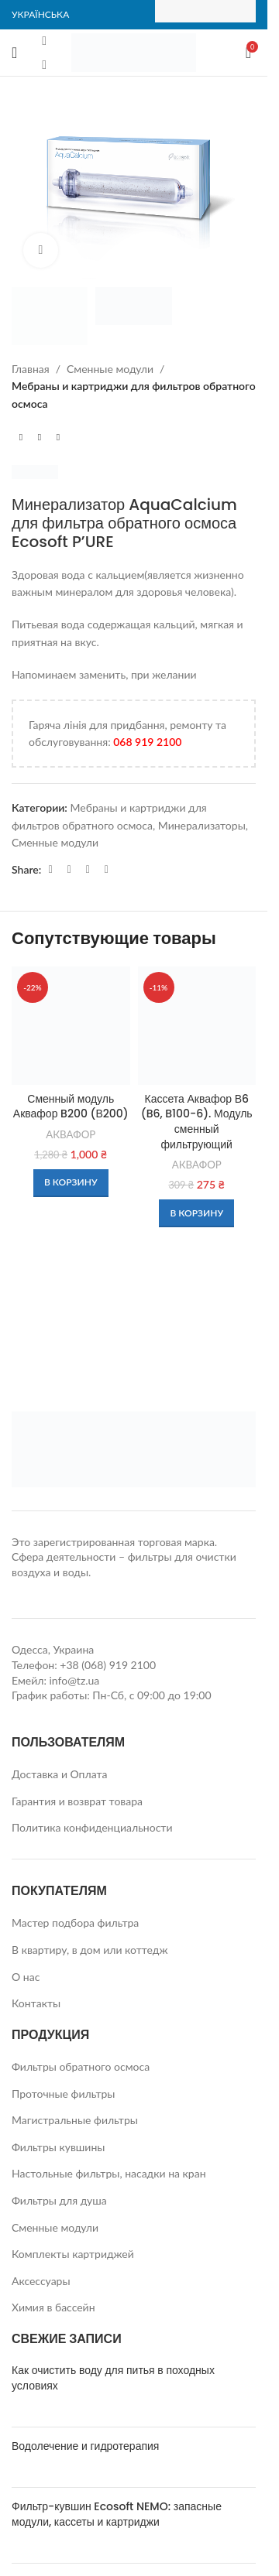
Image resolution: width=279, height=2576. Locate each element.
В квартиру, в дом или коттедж (90, 1949)
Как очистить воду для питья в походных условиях (113, 2377)
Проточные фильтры (63, 2093)
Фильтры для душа (59, 2200)
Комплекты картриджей (73, 2253)
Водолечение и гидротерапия (85, 2446)
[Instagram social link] (44, 64)
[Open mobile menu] (14, 52)
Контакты (36, 2003)
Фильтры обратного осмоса (81, 2066)
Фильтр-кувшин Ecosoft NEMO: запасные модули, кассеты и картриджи (117, 2514)
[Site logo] (133, 51)
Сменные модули (110, 368)
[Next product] (58, 437)
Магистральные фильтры (75, 2119)
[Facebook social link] (44, 41)
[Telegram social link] (87, 869)
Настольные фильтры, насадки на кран (109, 2173)
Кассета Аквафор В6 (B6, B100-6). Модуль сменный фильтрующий (197, 1121)
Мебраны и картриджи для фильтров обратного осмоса (134, 394)
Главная (31, 368)
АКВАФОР (70, 1134)
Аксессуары (41, 2280)
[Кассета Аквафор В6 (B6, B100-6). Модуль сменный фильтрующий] (197, 1025)
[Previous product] (21, 437)
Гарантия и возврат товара (77, 1801)
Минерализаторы (202, 825)
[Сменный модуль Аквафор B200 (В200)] (71, 1025)
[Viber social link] (106, 869)
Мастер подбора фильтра (75, 1922)
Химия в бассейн (53, 2307)
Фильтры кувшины (58, 2147)
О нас (26, 1976)
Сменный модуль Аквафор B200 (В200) (71, 1106)
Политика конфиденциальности (92, 1827)
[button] (70, 1183)
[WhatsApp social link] (69, 869)
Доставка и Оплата (59, 1774)
